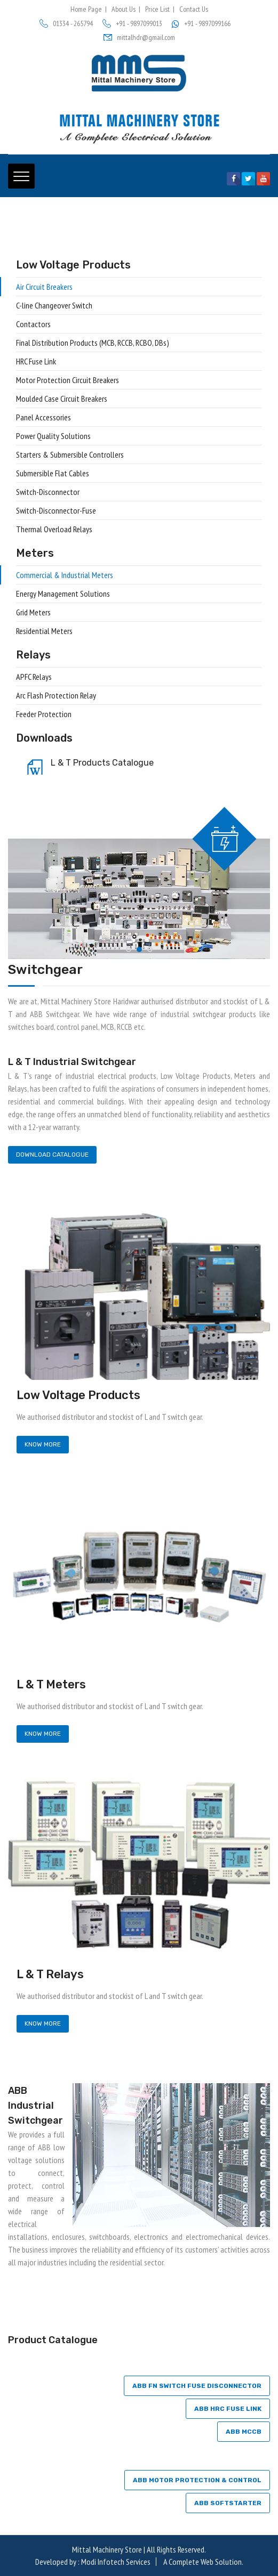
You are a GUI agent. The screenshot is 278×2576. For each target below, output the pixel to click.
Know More (43, 1444)
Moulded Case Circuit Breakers (61, 398)
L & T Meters (51, 1684)
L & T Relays (50, 1974)
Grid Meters (33, 612)
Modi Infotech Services (115, 2561)
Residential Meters (44, 630)
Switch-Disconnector (48, 491)
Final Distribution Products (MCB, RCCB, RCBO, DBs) (92, 342)
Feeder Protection (44, 714)
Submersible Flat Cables (52, 473)
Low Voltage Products (78, 1395)
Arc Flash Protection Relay (56, 695)
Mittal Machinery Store (107, 2549)
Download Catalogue (52, 1154)
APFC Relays (34, 676)
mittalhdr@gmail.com (139, 37)
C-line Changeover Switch (54, 305)
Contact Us (193, 9)
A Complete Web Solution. (203, 2561)
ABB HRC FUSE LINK (227, 2408)
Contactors (33, 324)
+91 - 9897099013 (132, 23)
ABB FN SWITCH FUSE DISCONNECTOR (196, 2386)
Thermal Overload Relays (54, 529)
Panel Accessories (43, 417)
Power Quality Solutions (53, 435)
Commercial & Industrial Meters (64, 575)
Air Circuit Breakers (44, 286)
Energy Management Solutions (63, 593)
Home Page (86, 9)
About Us (124, 9)
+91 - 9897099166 (201, 23)
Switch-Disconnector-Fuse (56, 510)
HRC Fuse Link (36, 361)
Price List (157, 9)
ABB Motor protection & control (197, 2480)
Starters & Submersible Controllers (70, 454)
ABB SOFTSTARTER (227, 2503)
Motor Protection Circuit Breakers (67, 380)
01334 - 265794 (66, 23)
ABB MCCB (243, 2431)
